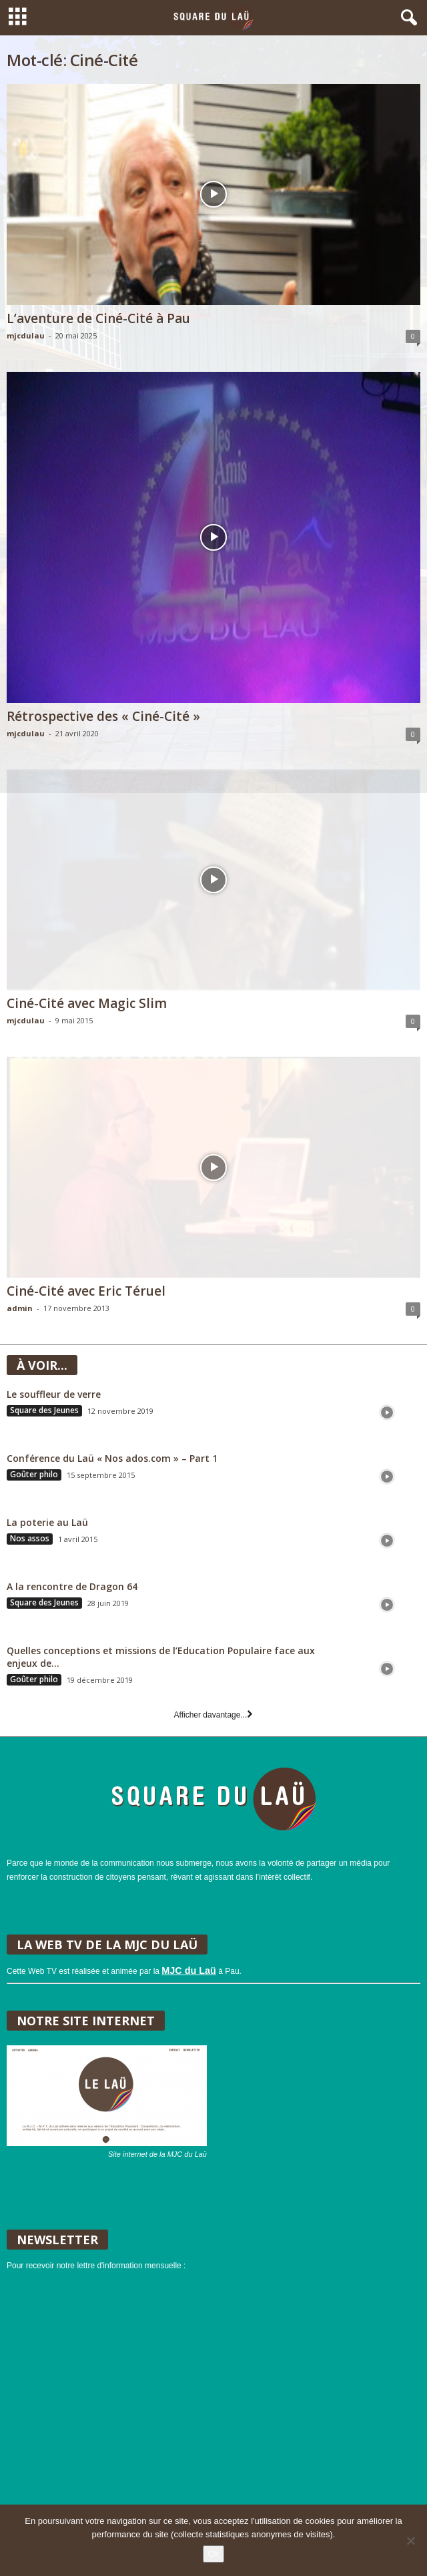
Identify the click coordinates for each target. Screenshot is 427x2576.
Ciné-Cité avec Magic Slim (87, 1003)
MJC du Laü (188, 1970)
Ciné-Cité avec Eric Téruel (86, 1291)
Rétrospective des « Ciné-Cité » (103, 716)
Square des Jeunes (44, 1410)
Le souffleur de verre (54, 1394)
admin (20, 1308)
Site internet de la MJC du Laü (157, 2154)
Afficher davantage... (214, 1715)
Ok (214, 2554)
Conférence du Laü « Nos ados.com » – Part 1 (112, 1458)
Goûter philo (34, 1474)
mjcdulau (26, 335)
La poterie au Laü (47, 1522)
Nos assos (29, 1538)
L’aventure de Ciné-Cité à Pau (98, 318)
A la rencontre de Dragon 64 (72, 1586)
